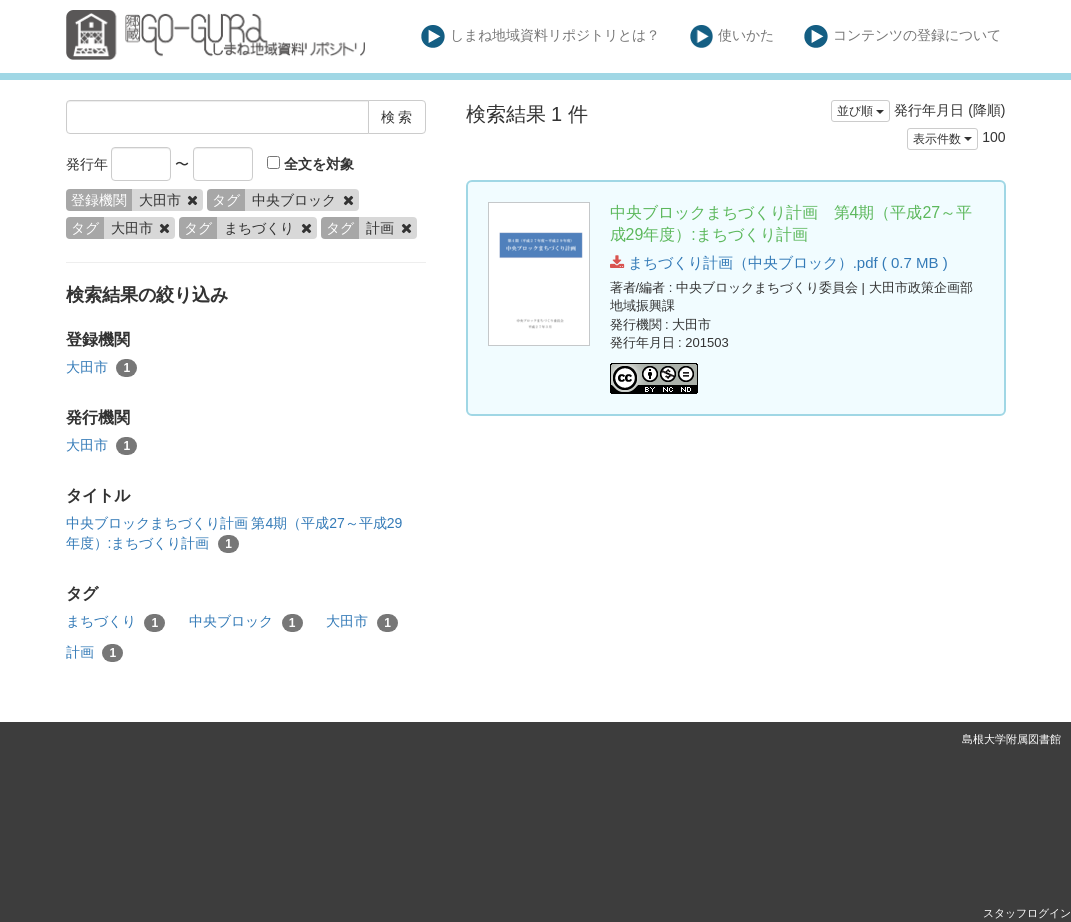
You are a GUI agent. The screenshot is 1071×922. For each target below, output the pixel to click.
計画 (95, 653)
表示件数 (942, 139)
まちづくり (116, 622)
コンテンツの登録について (902, 36)
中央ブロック (246, 622)
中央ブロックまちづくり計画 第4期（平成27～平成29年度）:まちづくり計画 (234, 534)
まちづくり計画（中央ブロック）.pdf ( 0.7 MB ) (779, 262)
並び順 (860, 111)
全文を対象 (310, 164)
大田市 (102, 368)
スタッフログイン (1027, 913)
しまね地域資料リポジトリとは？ (540, 36)
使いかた (732, 36)
